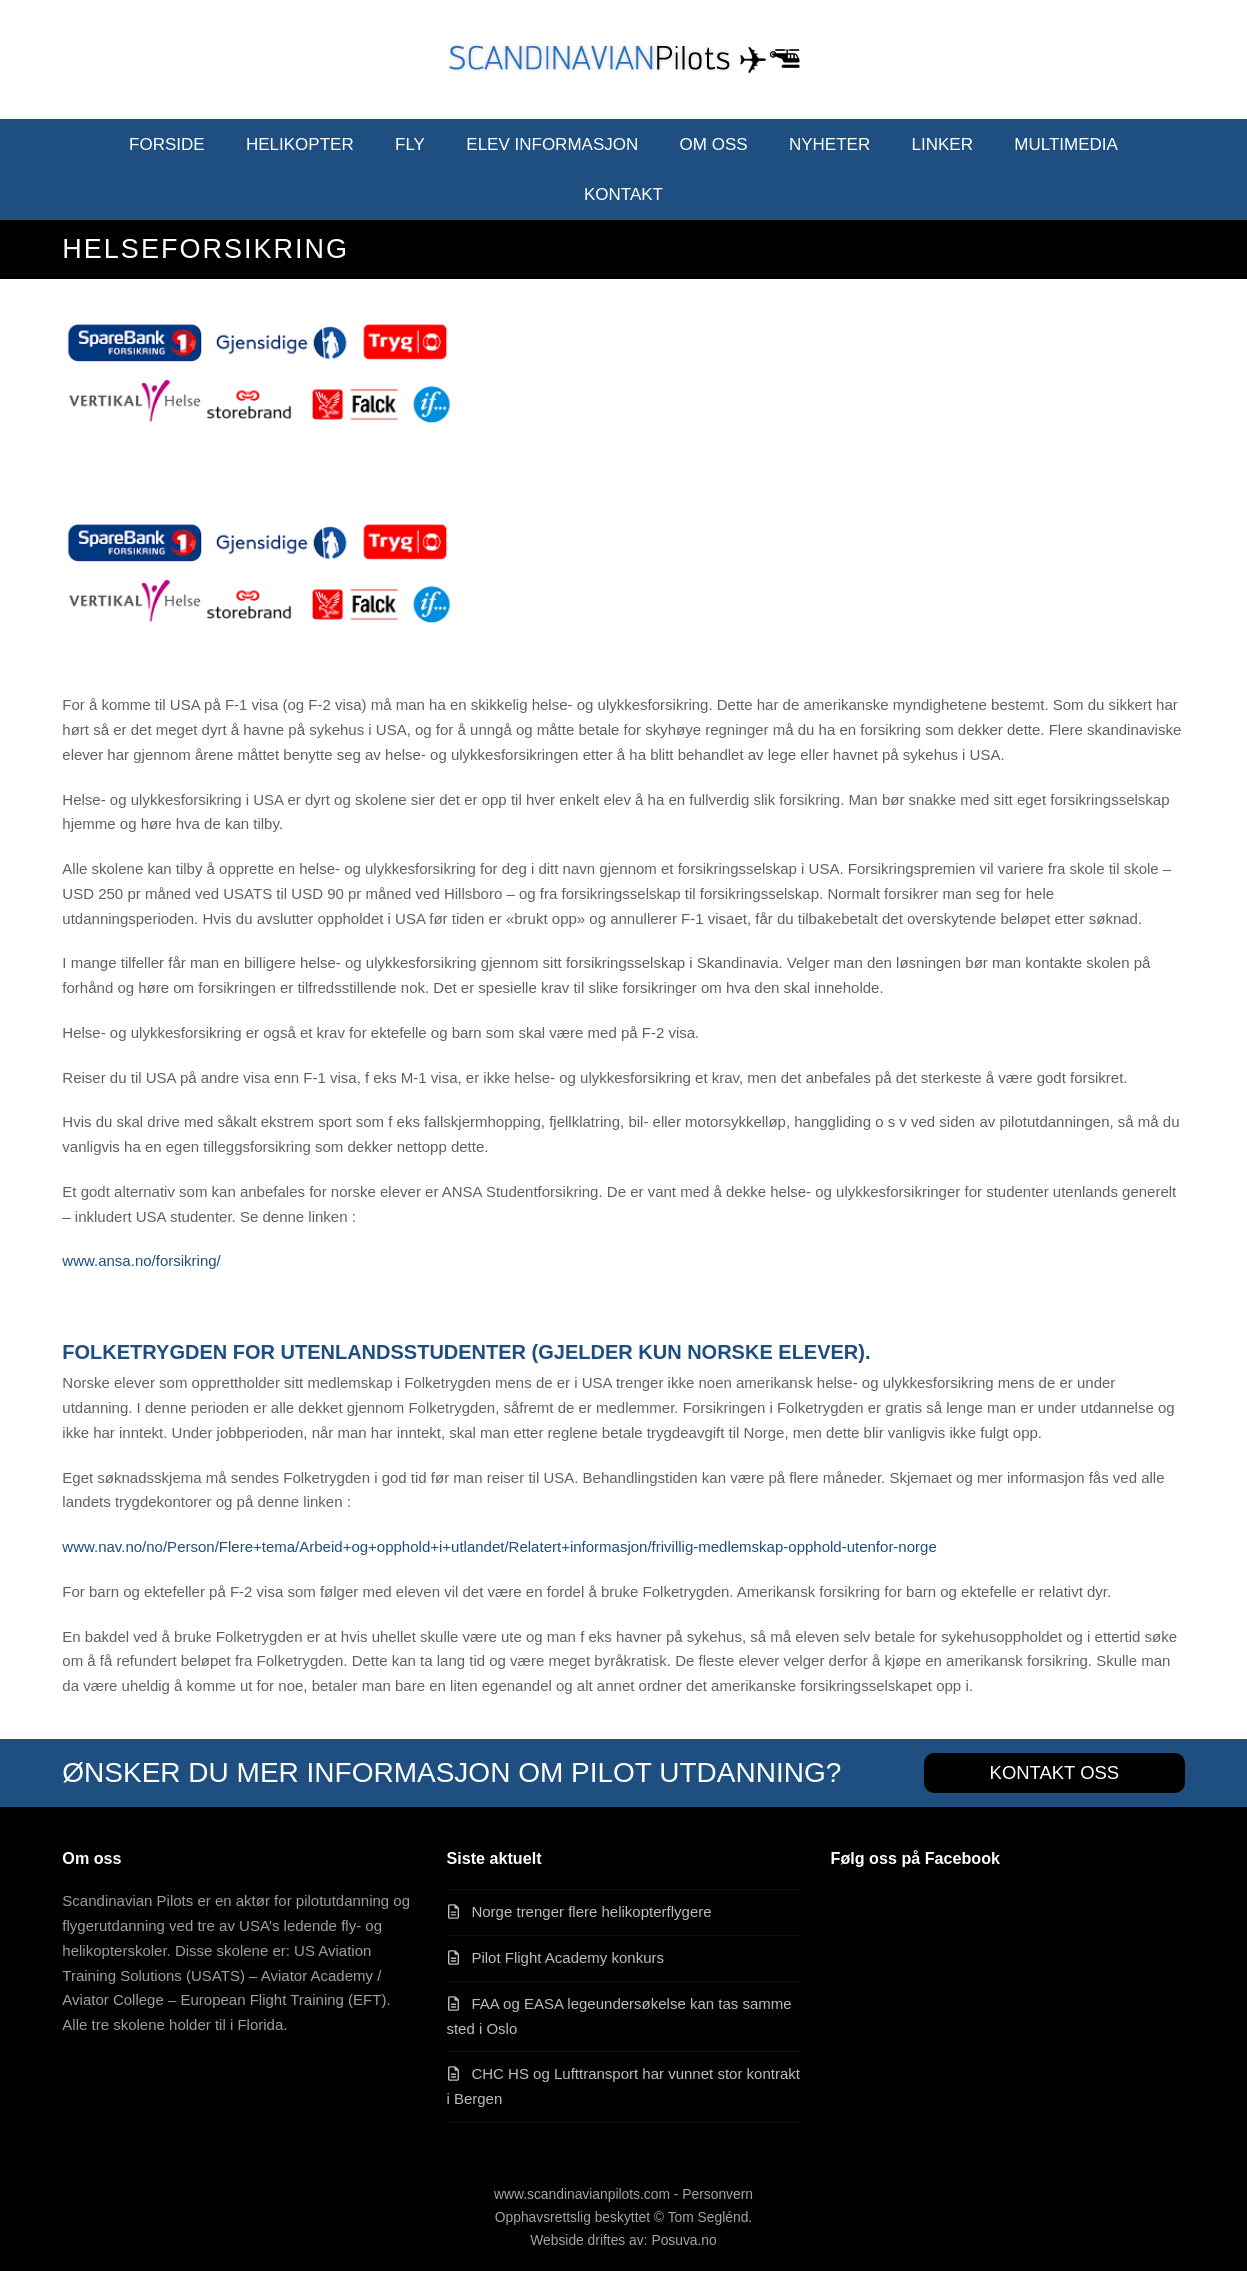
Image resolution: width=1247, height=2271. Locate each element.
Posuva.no (683, 2240)
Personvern (717, 2194)
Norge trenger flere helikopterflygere (591, 1911)
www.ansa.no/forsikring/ (141, 1260)
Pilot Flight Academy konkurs (567, 1957)
